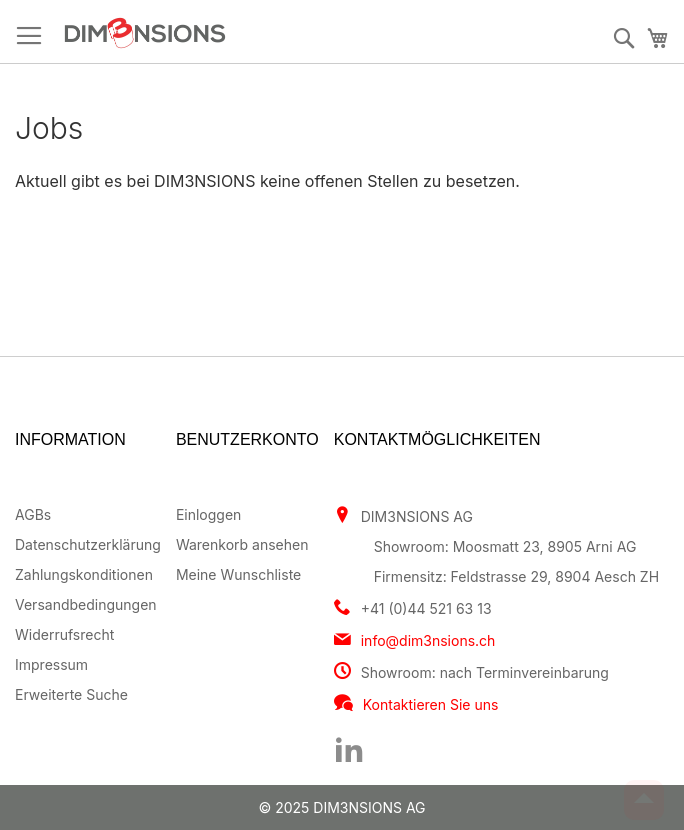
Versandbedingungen (86, 604)
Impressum (51, 664)
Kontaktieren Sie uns (431, 704)
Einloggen (208, 514)
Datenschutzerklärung (88, 544)
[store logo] (226, 33)
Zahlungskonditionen (84, 574)
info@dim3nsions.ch (428, 640)
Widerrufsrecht (64, 634)
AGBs (33, 514)
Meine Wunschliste (238, 574)
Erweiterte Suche (71, 694)
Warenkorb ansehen (242, 544)
